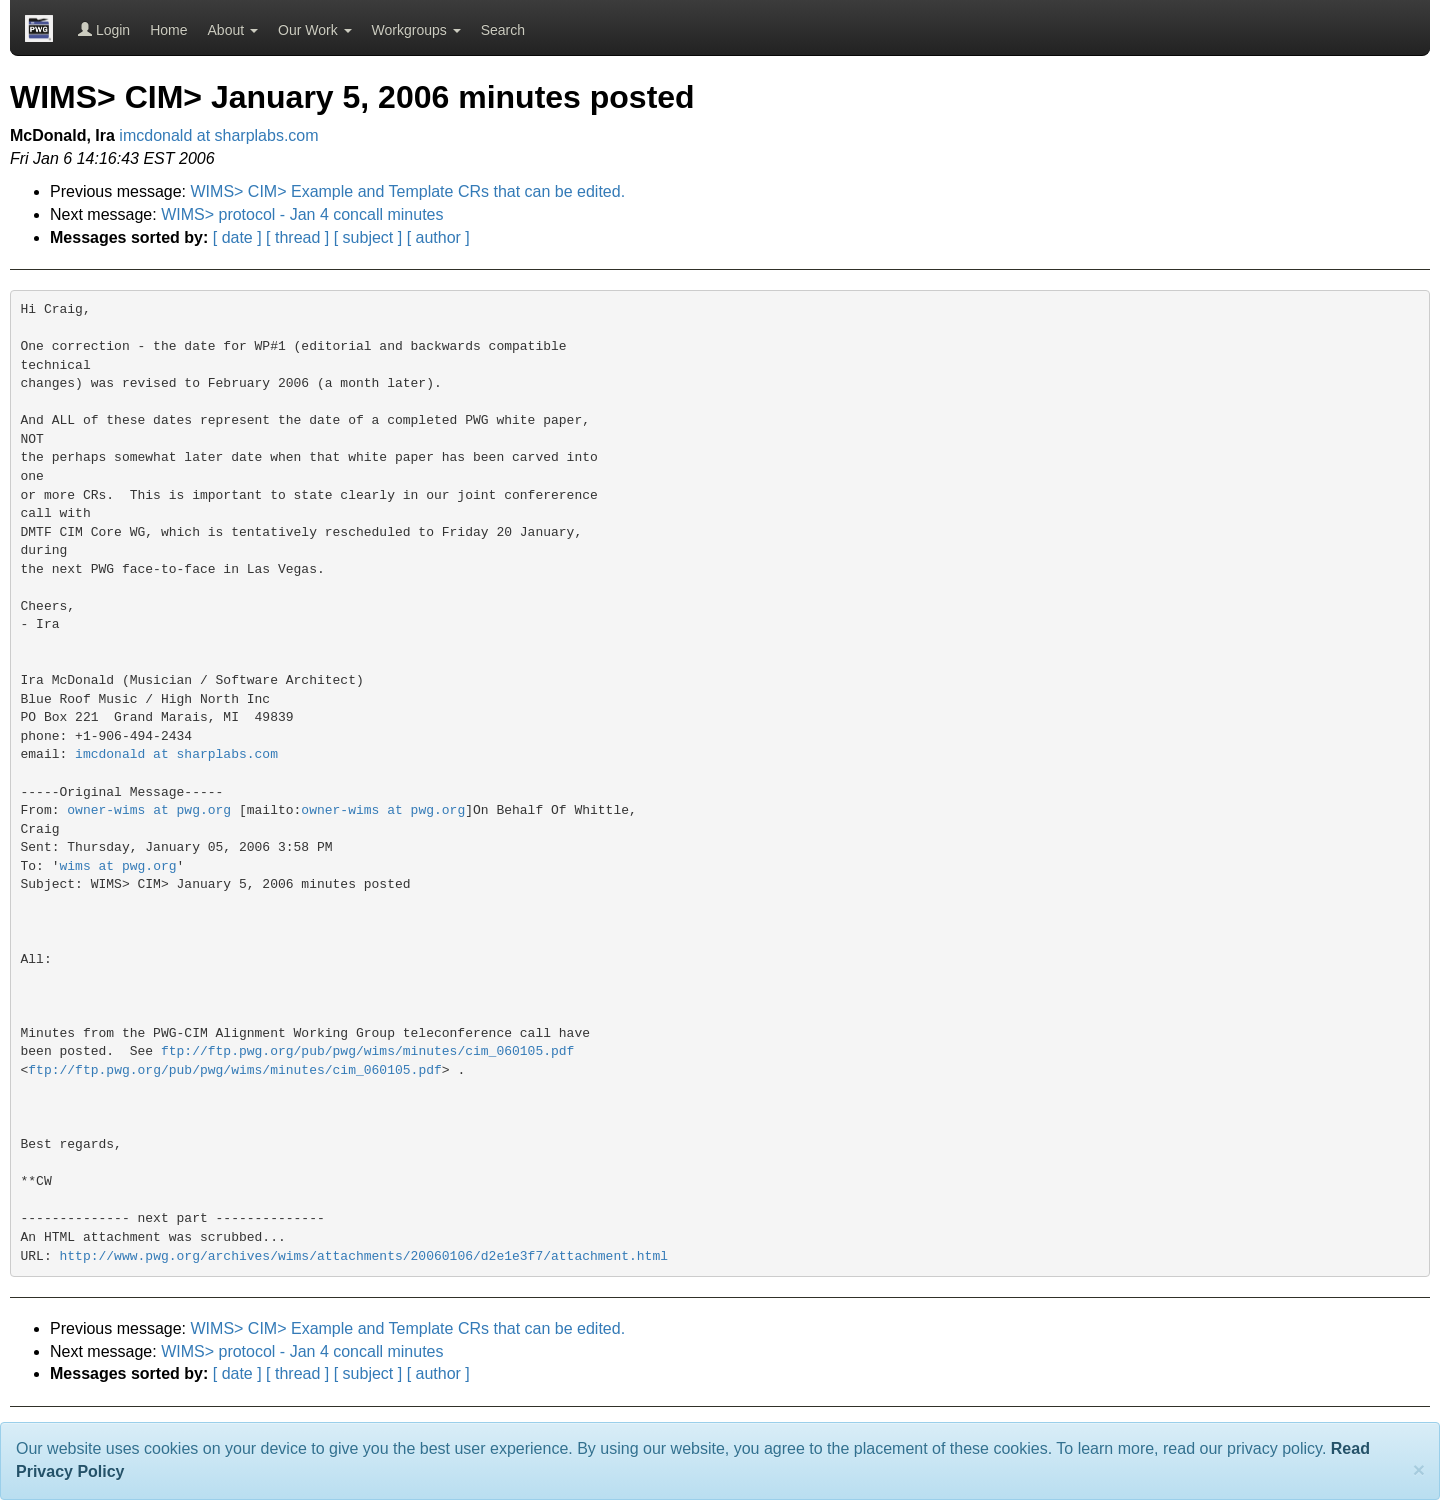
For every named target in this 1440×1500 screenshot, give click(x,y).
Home (168, 30)
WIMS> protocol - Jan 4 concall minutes (302, 214)
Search (503, 30)
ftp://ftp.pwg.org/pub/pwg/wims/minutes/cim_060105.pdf (367, 1051)
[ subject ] (368, 237)
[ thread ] (297, 237)
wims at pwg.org (118, 866)
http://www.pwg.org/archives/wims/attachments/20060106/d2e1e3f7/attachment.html (364, 1256)
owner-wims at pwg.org (149, 810)
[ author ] (438, 237)
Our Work (315, 30)
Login (104, 30)
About (233, 30)
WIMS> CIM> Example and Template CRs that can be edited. (408, 191)
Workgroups (416, 30)
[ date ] (237, 237)
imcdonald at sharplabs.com (218, 135)
